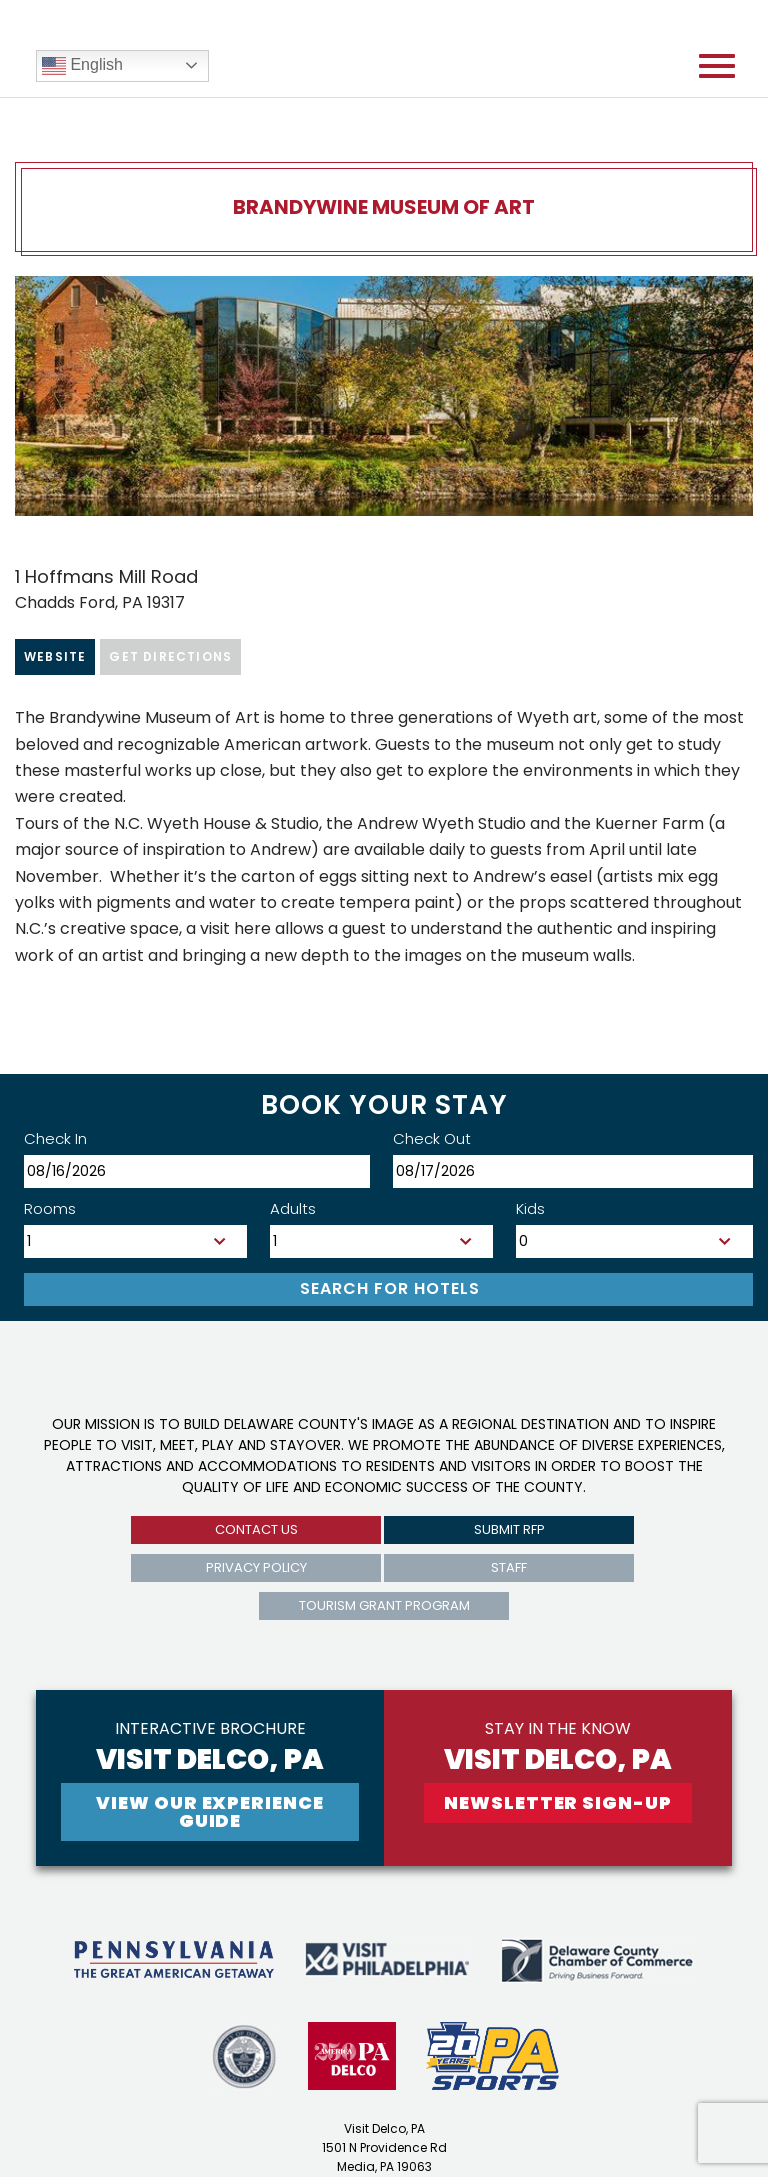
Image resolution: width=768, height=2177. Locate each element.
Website (55, 656)
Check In (55, 1138)
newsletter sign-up (557, 1802)
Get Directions (170, 656)
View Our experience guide (209, 1811)
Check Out (432, 1138)
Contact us (256, 1529)
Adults (293, 1208)
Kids (530, 1208)
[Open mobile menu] (717, 66)
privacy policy (256, 1567)
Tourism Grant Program (384, 1605)
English (82, 66)
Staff (509, 1567)
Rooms (50, 1208)
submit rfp (509, 1529)
